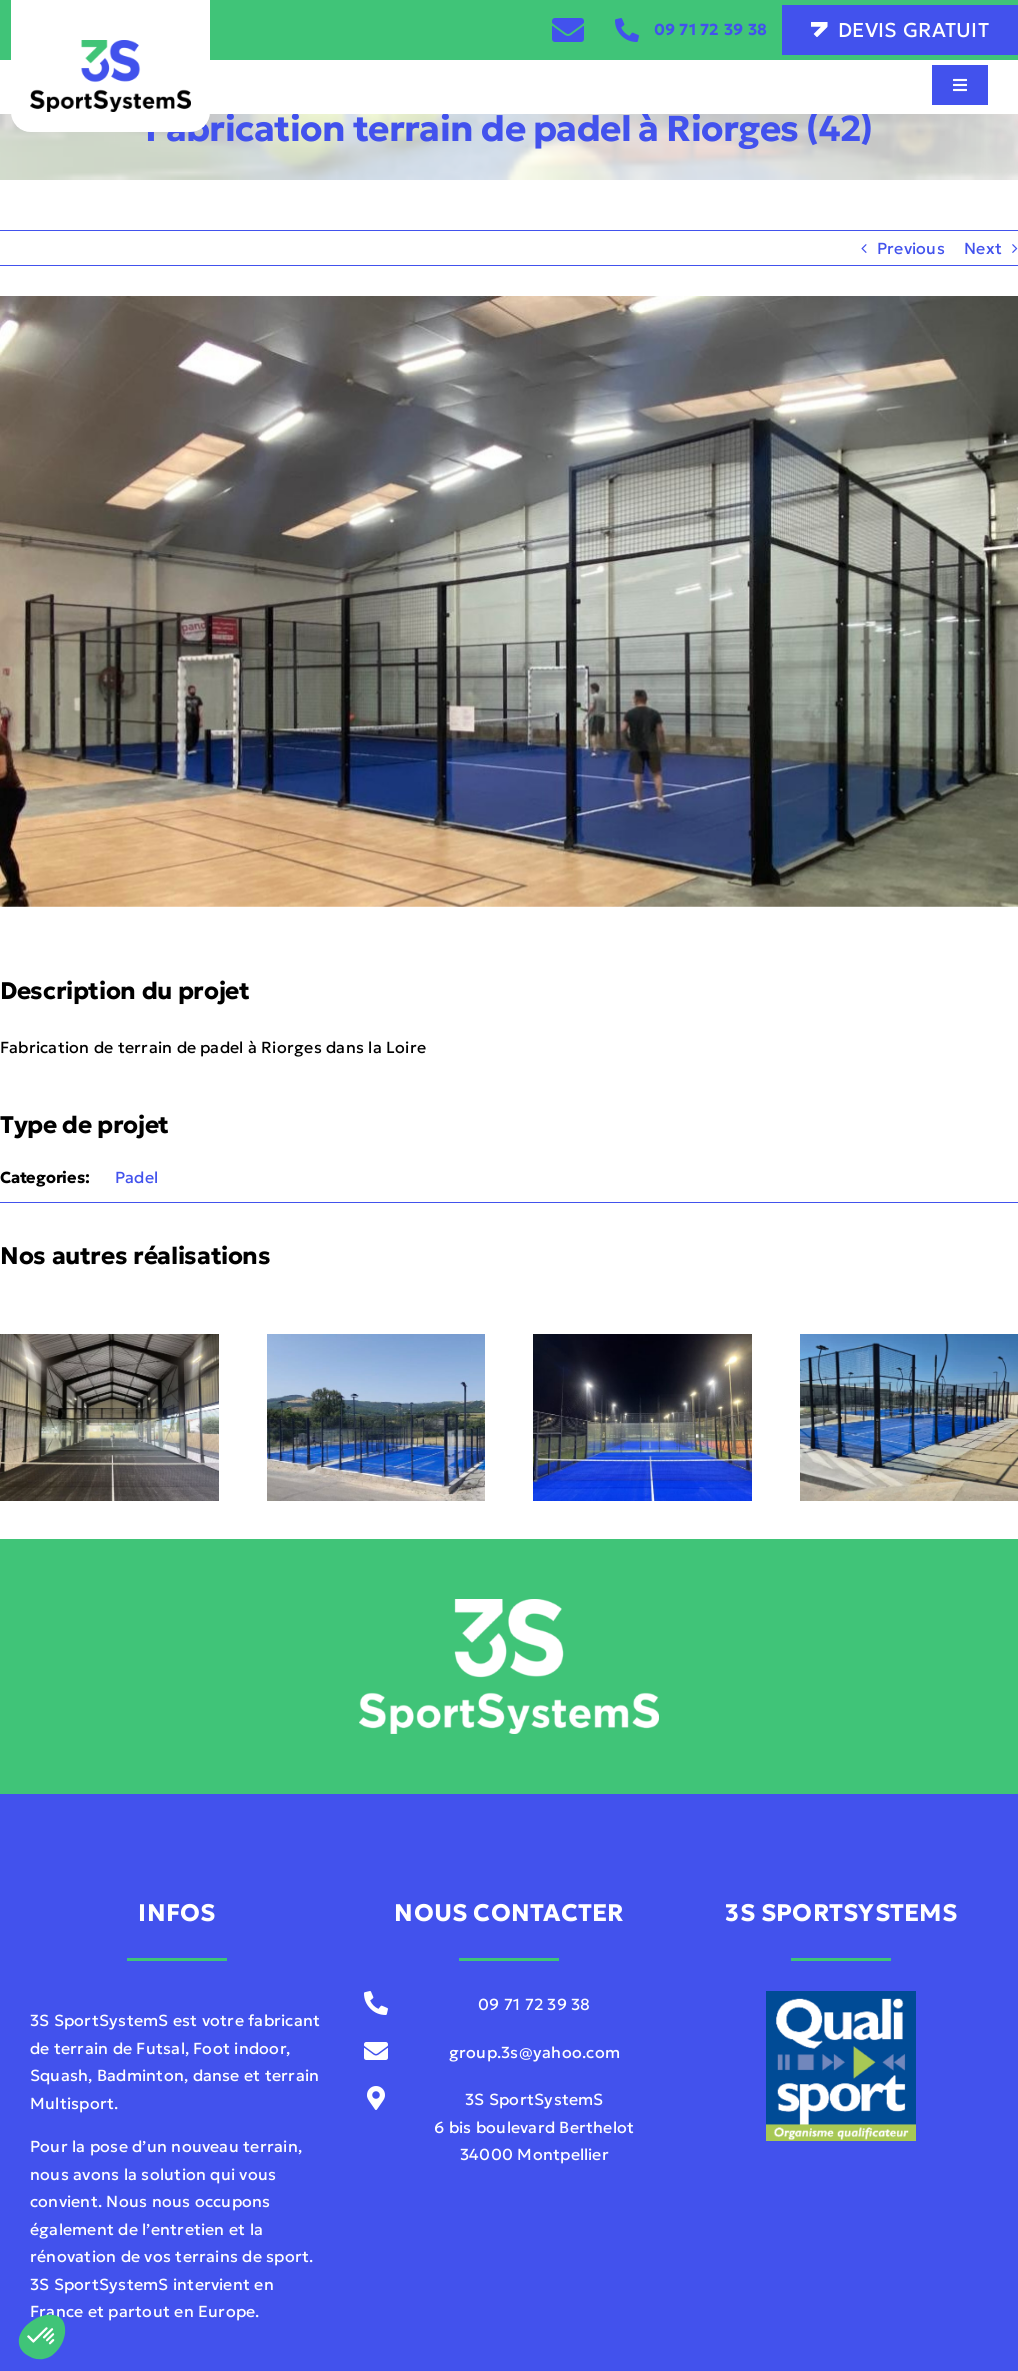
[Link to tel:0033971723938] (627, 30)
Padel (136, 1177)
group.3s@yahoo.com (534, 2052)
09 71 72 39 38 (710, 29)
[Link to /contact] (568, 30)
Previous (911, 248)
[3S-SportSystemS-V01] (110, 48)
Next (983, 248)
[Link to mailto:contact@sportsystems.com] (375, 2051)
